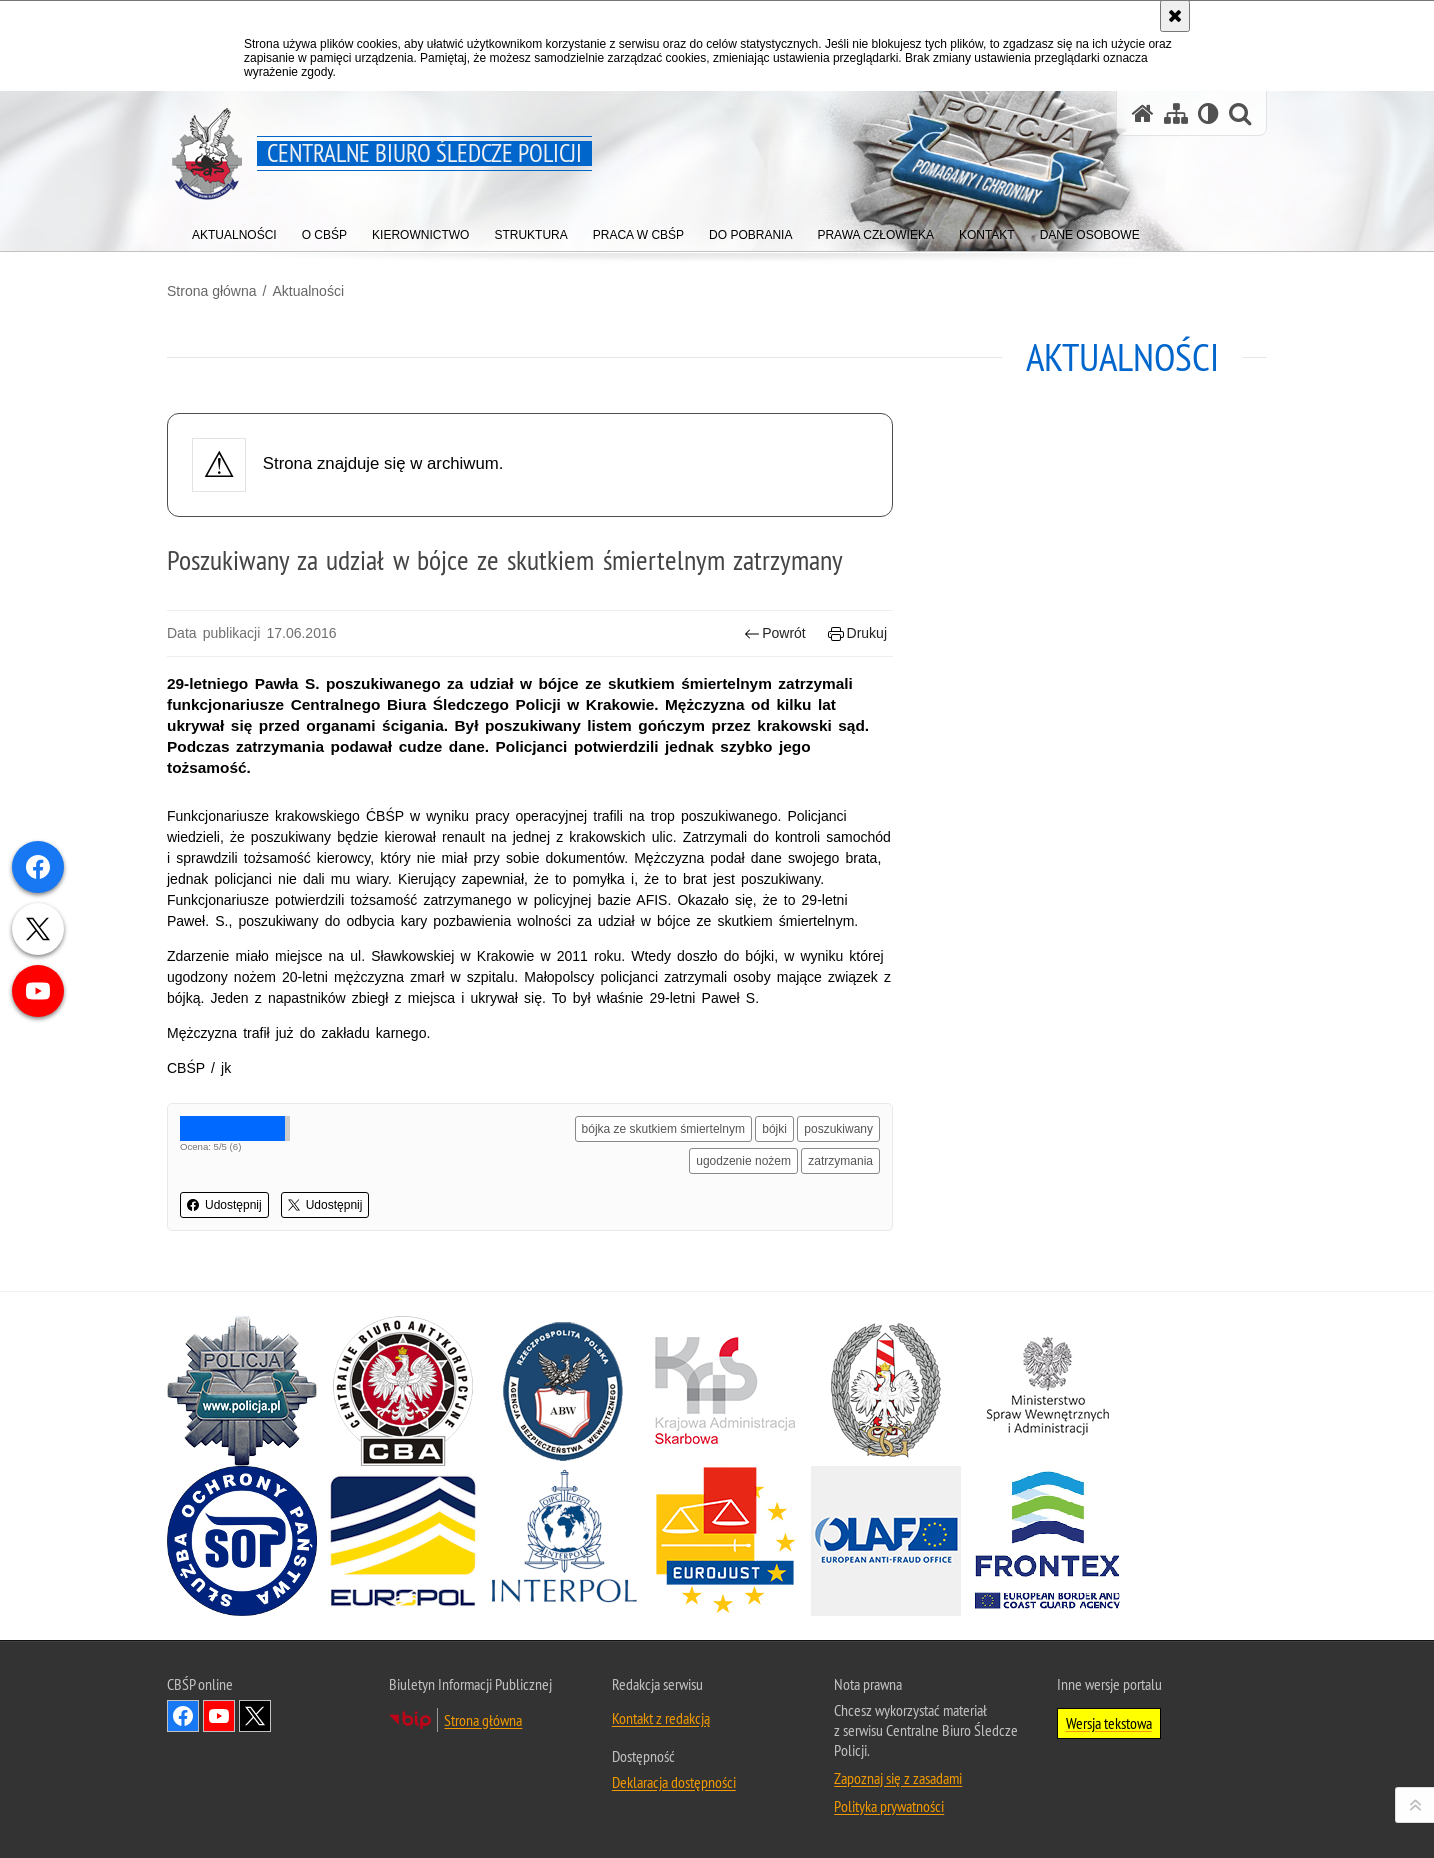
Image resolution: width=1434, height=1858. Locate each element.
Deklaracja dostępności (674, 1782)
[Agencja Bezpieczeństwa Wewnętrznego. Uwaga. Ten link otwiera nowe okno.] (564, 1391)
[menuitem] (234, 230)
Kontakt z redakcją (661, 1718)
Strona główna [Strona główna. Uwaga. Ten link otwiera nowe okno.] (483, 1720)
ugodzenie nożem (743, 1161)
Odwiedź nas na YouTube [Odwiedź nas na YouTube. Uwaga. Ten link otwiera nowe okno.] (219, 1716)
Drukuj (857, 633)
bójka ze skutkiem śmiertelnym (663, 1129)
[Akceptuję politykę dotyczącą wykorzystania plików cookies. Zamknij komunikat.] (1175, 16)
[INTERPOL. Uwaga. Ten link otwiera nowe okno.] (564, 1541)
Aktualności (308, 291)
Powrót (775, 633)
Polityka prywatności (889, 1806)
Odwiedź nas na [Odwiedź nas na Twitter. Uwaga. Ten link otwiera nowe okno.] (255, 1716)
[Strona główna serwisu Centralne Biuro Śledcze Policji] (1143, 113)
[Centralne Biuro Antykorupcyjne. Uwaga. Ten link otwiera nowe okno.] (403, 1391)
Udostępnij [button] (224, 1205)
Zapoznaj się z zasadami (898, 1778)
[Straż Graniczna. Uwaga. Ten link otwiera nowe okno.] (886, 1391)
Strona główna (212, 291)
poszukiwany (838, 1129)
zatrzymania (840, 1161)
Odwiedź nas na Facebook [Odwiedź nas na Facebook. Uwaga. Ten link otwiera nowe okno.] (183, 1716)
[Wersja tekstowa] (1208, 113)
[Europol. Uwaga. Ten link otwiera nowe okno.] (403, 1541)
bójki (774, 1129)
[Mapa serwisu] (1176, 113)
